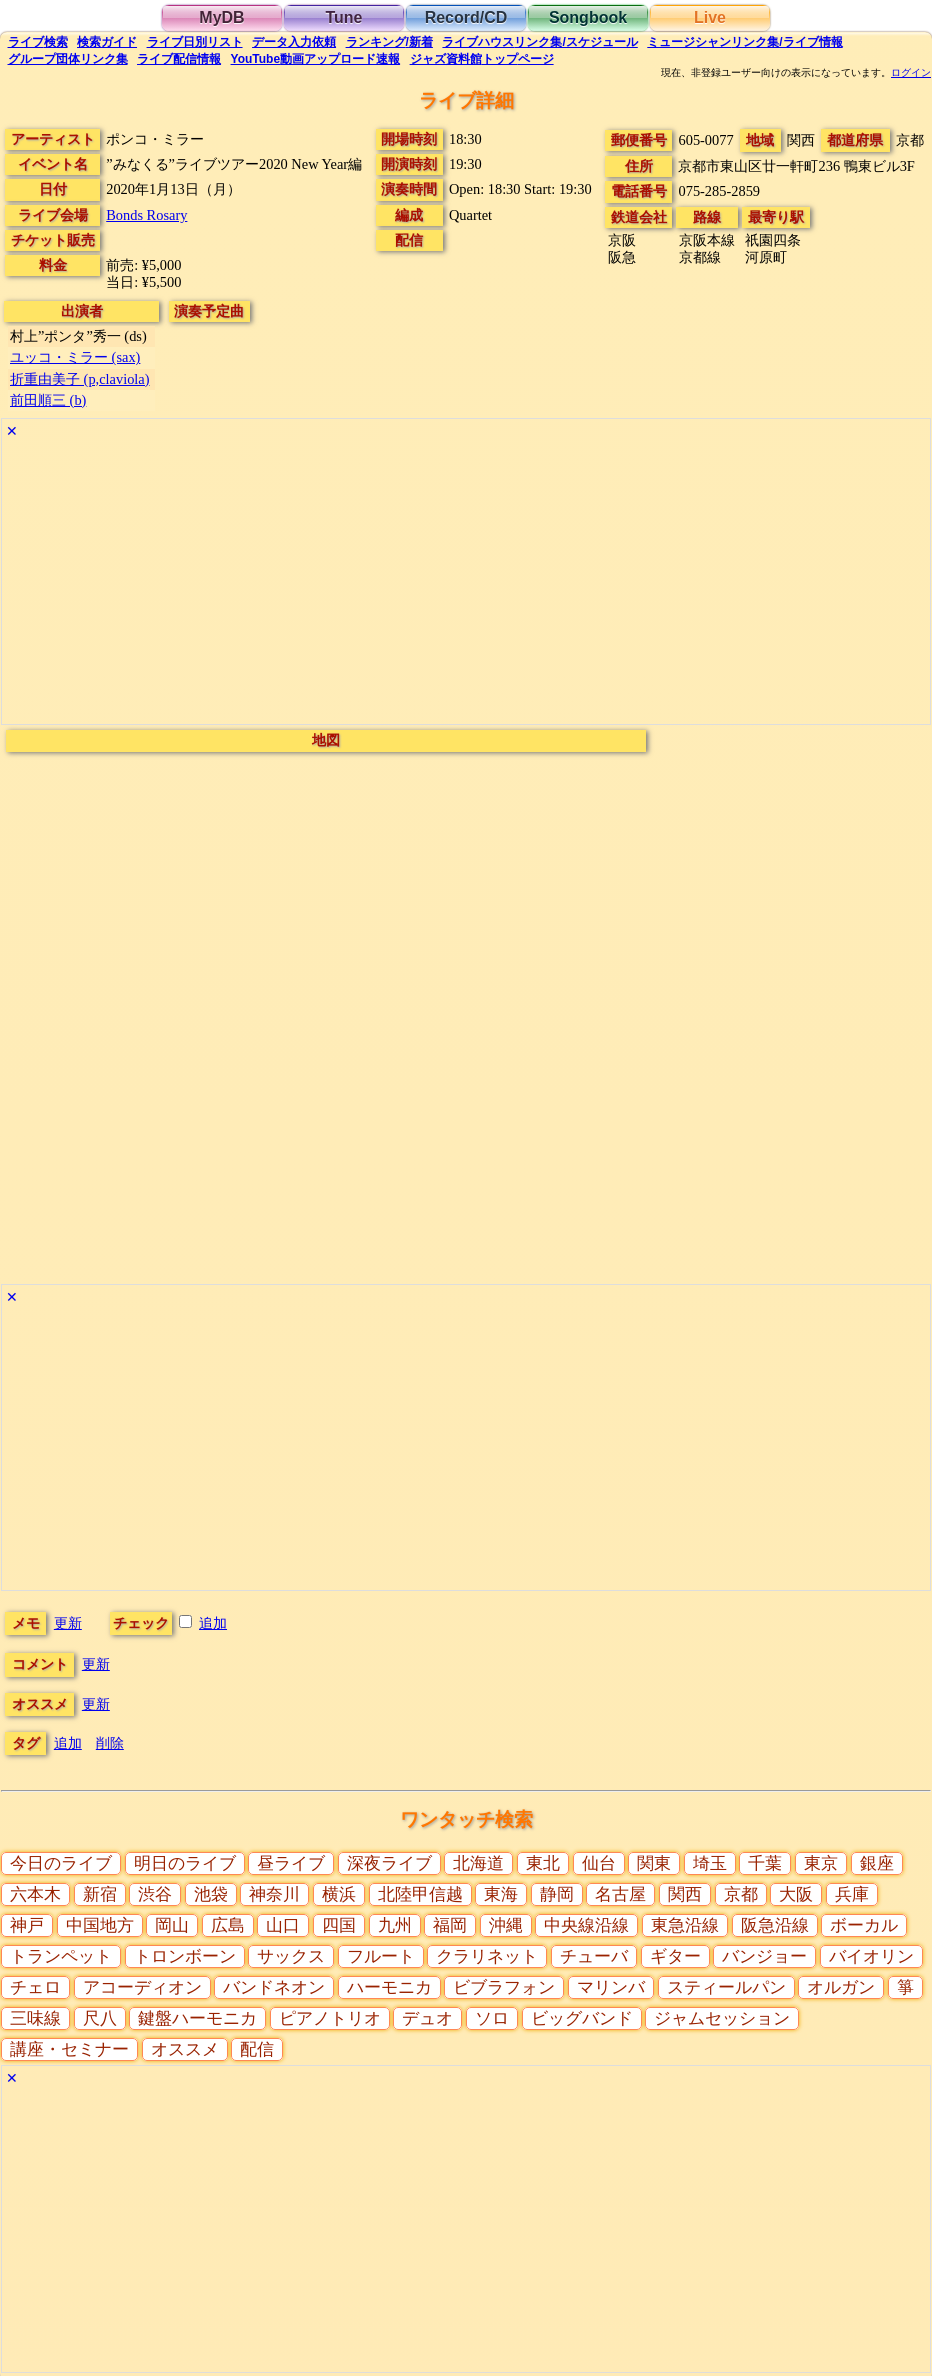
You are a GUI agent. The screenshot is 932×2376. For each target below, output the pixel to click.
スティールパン (726, 1987)
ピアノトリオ (330, 2018)
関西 (685, 1894)
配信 (179, 59)
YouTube (316, 59)
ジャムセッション (722, 2018)
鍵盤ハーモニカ (197, 2018)
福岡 (450, 1925)
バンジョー (764, 1956)
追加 (213, 1623)
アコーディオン (142, 1987)
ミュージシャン (744, 42)
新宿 (100, 1894)
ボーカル (864, 1925)
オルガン (841, 1987)
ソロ (492, 2018)
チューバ (594, 1956)
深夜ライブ (389, 1863)
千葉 (765, 1863)
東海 (501, 1894)
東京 (821, 1863)
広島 (228, 1925)
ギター (675, 1956)
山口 (283, 1925)
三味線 (35, 2018)
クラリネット (487, 1956)
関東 (654, 1863)
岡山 (172, 1925)
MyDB (221, 17)
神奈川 (274, 1894)
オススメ (185, 2049)
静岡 (557, 1894)
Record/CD (466, 17)
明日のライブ (185, 1863)
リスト (195, 42)
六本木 (35, 1894)
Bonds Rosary (146, 215)
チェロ (35, 1987)
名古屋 (620, 1894)
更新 (68, 1623)
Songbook (588, 17)
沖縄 (506, 1925)
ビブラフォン (504, 1987)
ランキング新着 (389, 42)
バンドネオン (274, 1987)
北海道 (478, 1863)
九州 (395, 1925)
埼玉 (710, 1863)
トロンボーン (185, 1956)
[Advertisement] (466, 584)
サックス (291, 1956)
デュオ (427, 2018)
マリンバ (611, 1987)
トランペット (61, 1956)
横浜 (339, 1894)
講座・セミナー (69, 2049)
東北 (543, 1863)
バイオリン (871, 1956)
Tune (343, 17)
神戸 (27, 1925)
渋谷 (155, 1894)
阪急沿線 (775, 1925)
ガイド (107, 42)
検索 (38, 42)
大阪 (796, 1894)
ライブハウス (539, 42)
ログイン (911, 73)
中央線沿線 (586, 1925)
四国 (339, 1925)
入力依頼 (294, 42)
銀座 (877, 1863)
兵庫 (852, 1894)
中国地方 (100, 1925)
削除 (110, 1743)
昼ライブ (291, 1863)
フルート (381, 1956)
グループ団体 (68, 59)
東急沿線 (685, 1925)
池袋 (211, 1894)
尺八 (100, 2018)
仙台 (599, 1863)
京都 (741, 1894)
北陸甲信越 (420, 1894)
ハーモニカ (389, 1987)
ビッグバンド (582, 2018)
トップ (482, 59)
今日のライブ (61, 1863)
